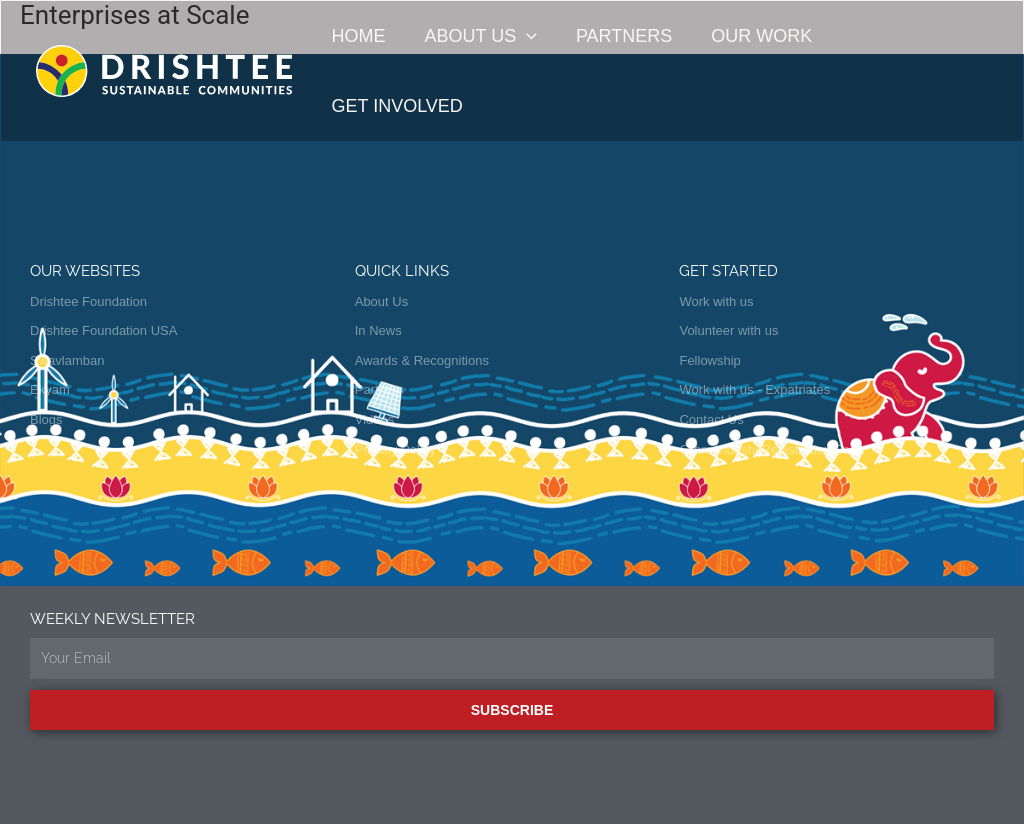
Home (357, 36)
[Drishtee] (164, 70)
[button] (522, 36)
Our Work (751, 36)
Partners (616, 36)
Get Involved (903, 36)
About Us (476, 36)
